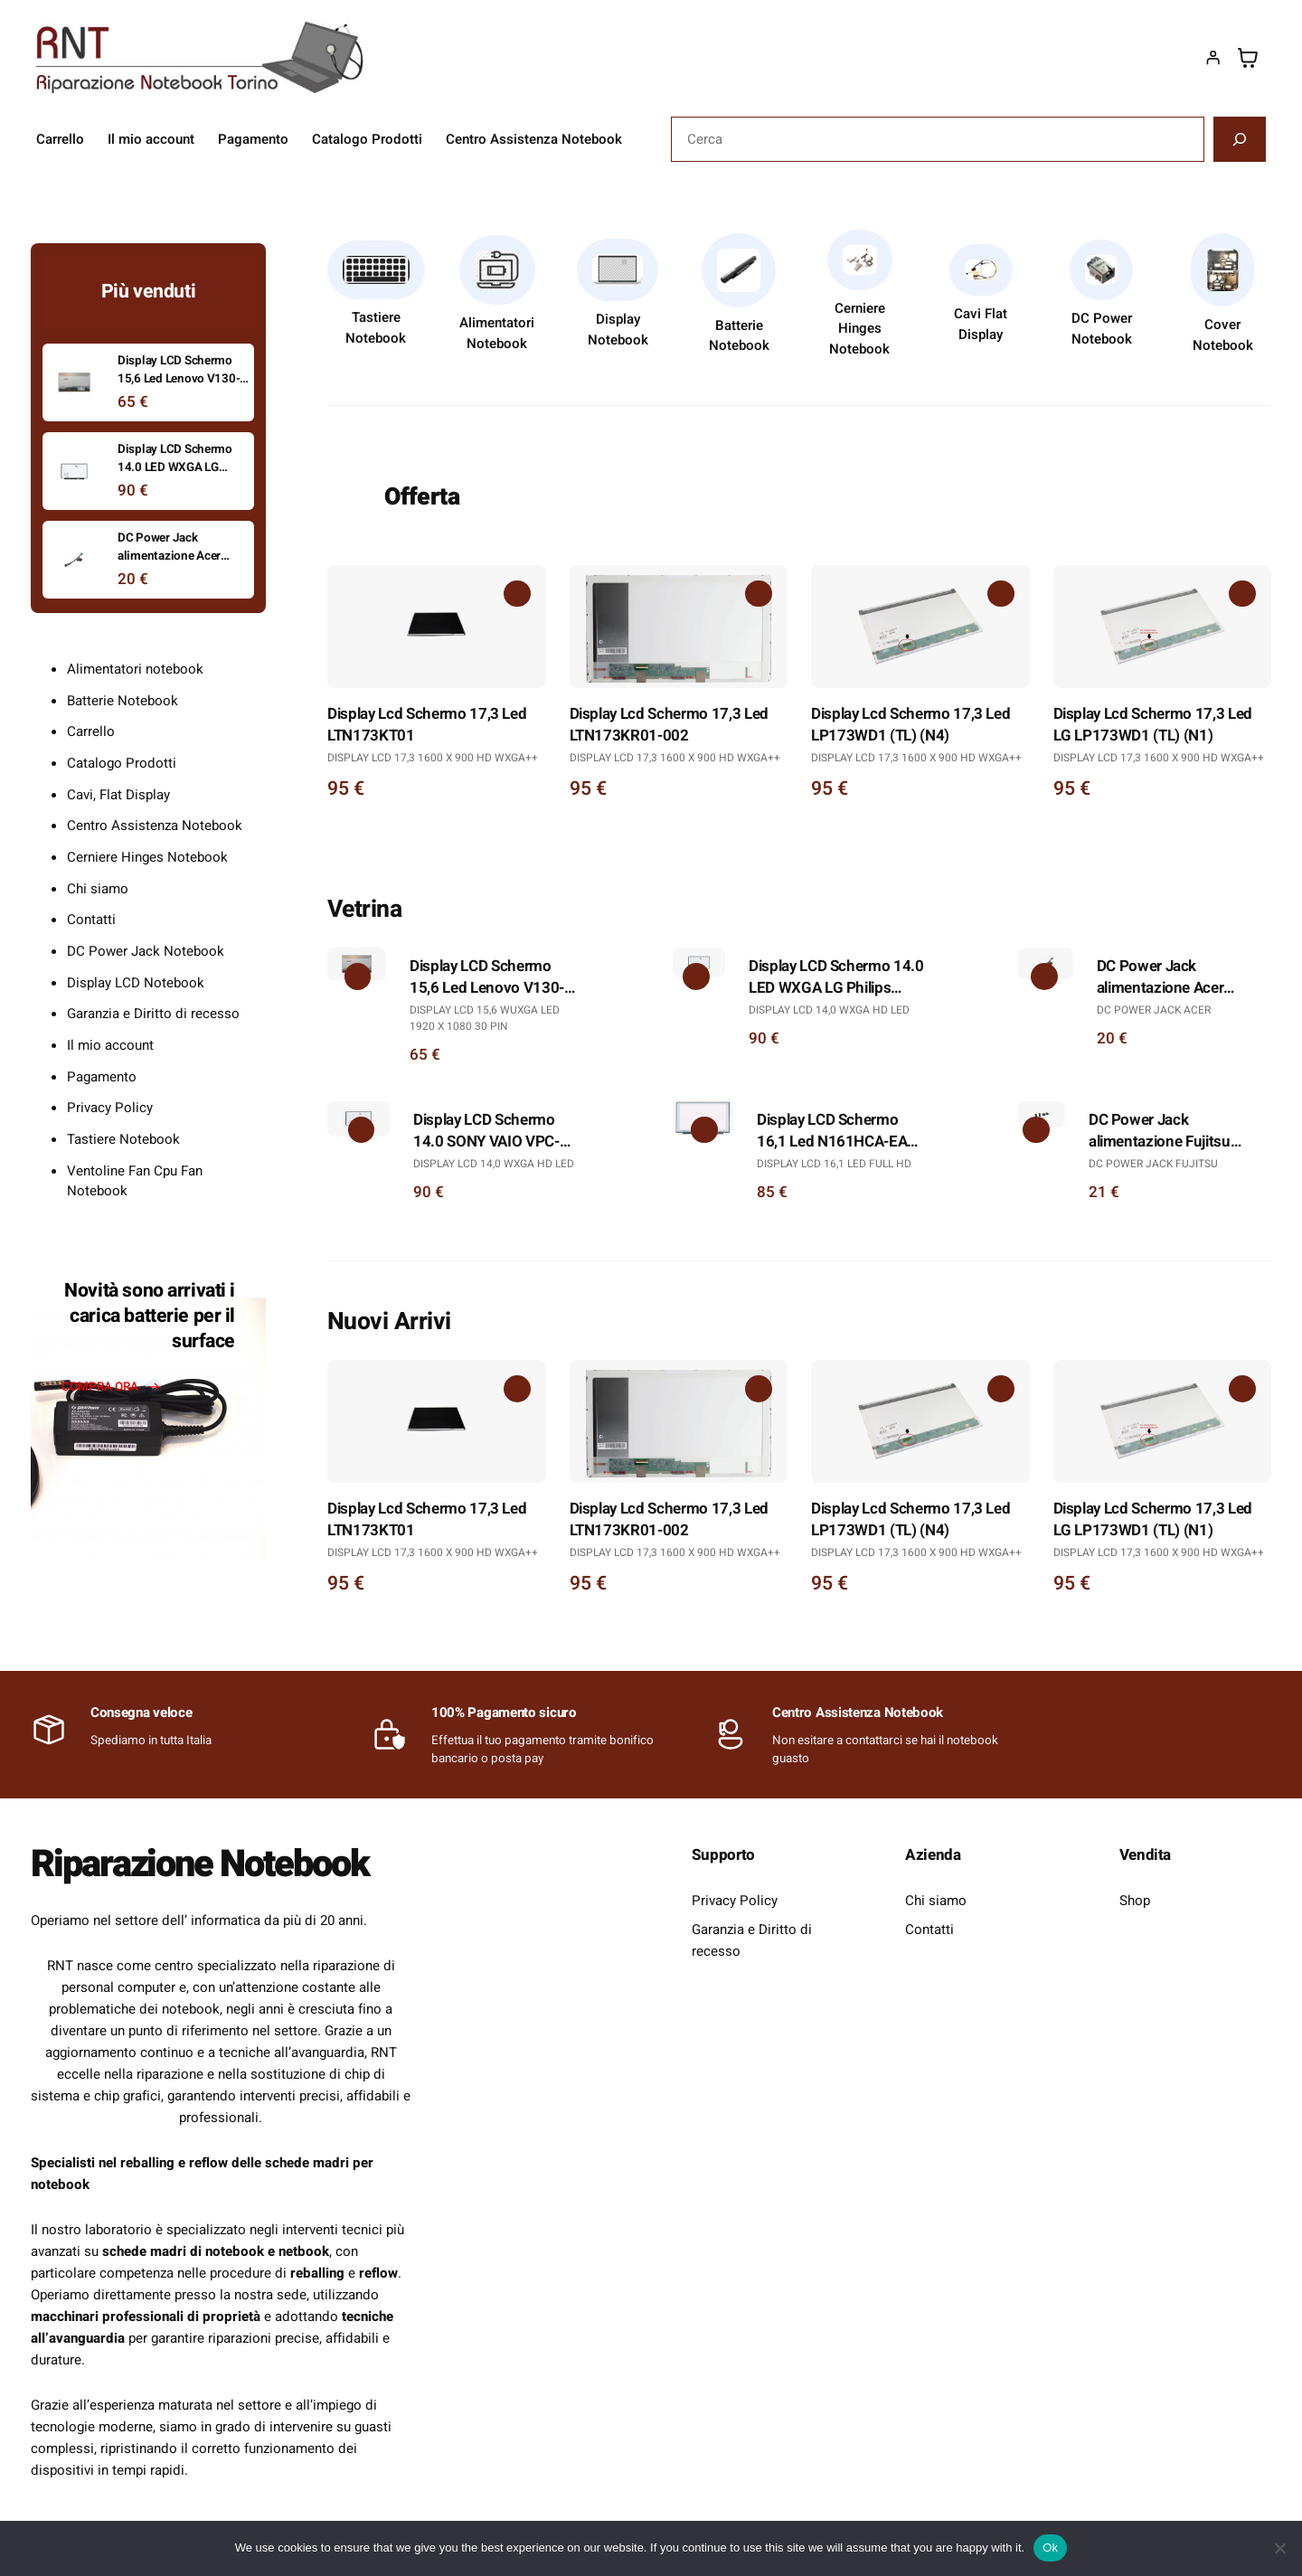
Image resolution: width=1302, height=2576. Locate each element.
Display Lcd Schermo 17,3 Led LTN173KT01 (426, 725)
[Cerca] (1239, 139)
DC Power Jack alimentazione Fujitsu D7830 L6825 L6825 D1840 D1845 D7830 (1160, 1131)
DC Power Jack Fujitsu (1153, 1164)
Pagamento (102, 1077)
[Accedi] (1212, 58)
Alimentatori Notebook (496, 333)
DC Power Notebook (1101, 328)
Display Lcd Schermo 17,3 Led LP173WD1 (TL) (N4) (910, 725)
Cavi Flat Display (980, 324)
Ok (1050, 2547)
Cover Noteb (1217, 335)
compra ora (99, 1387)
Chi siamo (97, 889)
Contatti (91, 919)
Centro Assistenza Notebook (154, 825)
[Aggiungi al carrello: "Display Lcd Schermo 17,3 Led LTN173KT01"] (517, 594)
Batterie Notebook (739, 336)
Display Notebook (618, 329)
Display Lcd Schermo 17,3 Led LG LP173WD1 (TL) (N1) (1152, 725)
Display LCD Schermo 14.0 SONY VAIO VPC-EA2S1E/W (486, 1131)
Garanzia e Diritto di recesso (153, 1014)
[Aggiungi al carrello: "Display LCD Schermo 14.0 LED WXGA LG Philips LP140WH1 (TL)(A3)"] (696, 976)
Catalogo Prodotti (121, 763)
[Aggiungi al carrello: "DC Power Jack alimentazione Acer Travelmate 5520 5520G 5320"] (1044, 976)
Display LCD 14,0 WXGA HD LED (829, 1010)
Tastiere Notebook (375, 327)
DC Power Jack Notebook (145, 951)
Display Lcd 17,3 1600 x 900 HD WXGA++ (432, 758)
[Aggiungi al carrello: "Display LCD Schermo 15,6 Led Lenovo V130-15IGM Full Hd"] (357, 976)
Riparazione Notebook (200, 1864)
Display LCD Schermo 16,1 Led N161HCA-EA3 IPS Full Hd (836, 1131)
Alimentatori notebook (135, 669)
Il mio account (110, 1045)
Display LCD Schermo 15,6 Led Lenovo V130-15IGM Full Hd (487, 977)
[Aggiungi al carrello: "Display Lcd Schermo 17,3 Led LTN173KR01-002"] (758, 594)
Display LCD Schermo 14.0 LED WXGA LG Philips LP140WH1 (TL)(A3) (836, 977)
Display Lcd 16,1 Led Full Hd (834, 1164)
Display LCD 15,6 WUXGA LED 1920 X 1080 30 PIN (485, 1018)
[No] (1279, 2548)
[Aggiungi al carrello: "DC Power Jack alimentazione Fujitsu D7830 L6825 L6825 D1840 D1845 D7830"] (1036, 1130)
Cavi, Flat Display (118, 795)
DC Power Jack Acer (1154, 1010)
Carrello (91, 731)
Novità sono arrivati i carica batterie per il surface (149, 1316)
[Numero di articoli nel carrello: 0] (1248, 57)
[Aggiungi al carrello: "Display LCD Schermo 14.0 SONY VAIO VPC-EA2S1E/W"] (360, 1130)
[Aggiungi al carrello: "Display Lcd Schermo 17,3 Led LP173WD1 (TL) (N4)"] (1000, 594)
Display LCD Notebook (135, 983)
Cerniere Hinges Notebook (859, 328)
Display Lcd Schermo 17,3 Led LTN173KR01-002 (669, 725)
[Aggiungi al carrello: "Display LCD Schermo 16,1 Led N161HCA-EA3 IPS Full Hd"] (704, 1130)
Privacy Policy (110, 1108)
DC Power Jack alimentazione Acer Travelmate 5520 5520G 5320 (1177, 977)
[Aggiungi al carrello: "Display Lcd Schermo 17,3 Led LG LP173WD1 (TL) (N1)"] (1242, 594)
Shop (1134, 1901)
